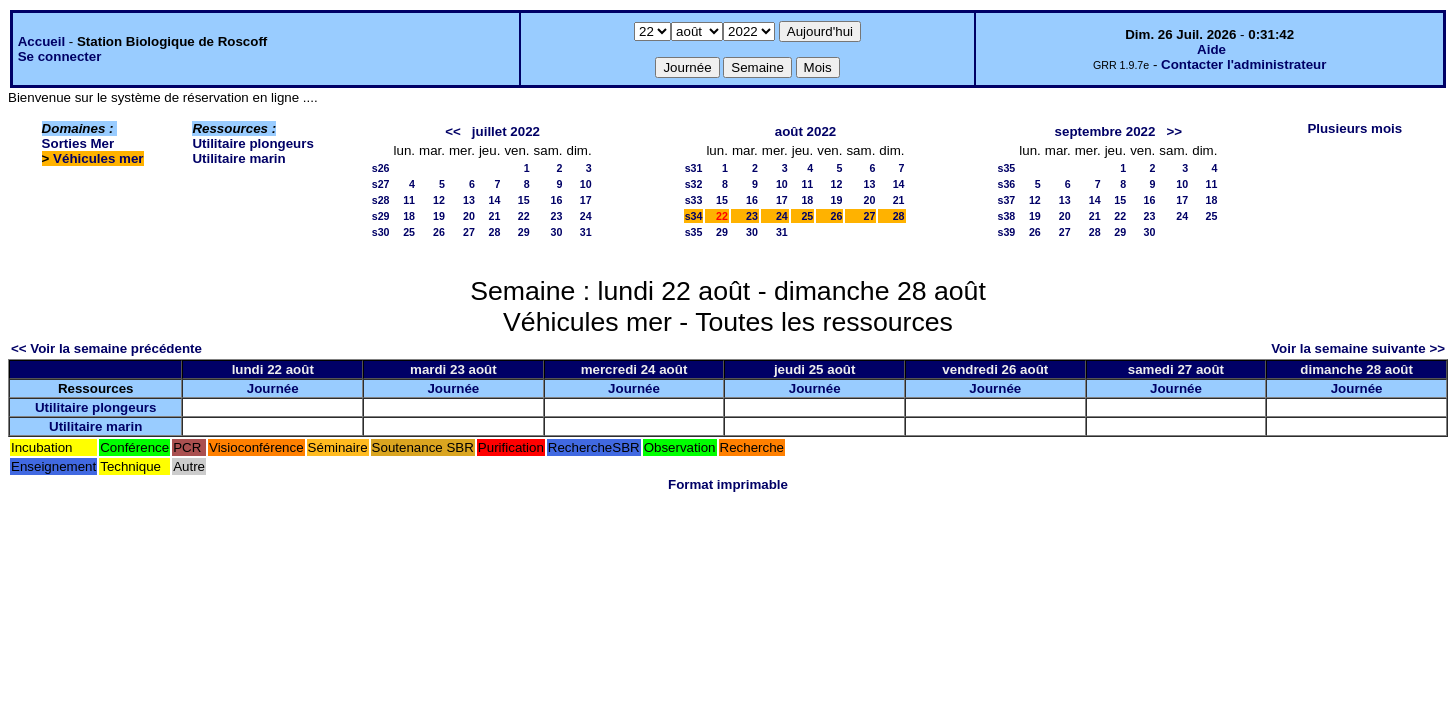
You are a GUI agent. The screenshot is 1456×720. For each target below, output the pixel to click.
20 (469, 216)
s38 (1007, 216)
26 (439, 232)
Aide (1211, 49)
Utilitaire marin (238, 158)
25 (409, 232)
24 (586, 216)
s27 (381, 184)
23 (557, 216)
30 (557, 232)
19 (439, 216)
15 (524, 200)
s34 (694, 216)
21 (495, 216)
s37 (1007, 200)
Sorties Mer (78, 143)
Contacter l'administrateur (1243, 64)
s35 (694, 232)
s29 (381, 216)
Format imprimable (728, 484)
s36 (1007, 184)
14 (495, 200)
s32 (694, 184)
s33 (694, 200)
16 (557, 200)
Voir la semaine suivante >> (1358, 348)
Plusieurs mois (1354, 128)
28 (495, 232)
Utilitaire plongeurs (252, 143)
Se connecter (60, 56)
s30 (381, 232)
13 (469, 200)
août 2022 (806, 131)
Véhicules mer (98, 158)
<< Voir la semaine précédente (106, 348)
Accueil (41, 41)
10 (586, 184)
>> (1174, 131)
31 (586, 232)
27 (469, 232)
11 (409, 200)
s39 (1007, 232)
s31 (694, 168)
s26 (381, 168)
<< (453, 131)
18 (409, 216)
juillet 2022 (506, 131)
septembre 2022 (1105, 131)
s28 (381, 200)
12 (439, 200)
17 (586, 200)
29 (524, 232)
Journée (273, 388)
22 (524, 216)
